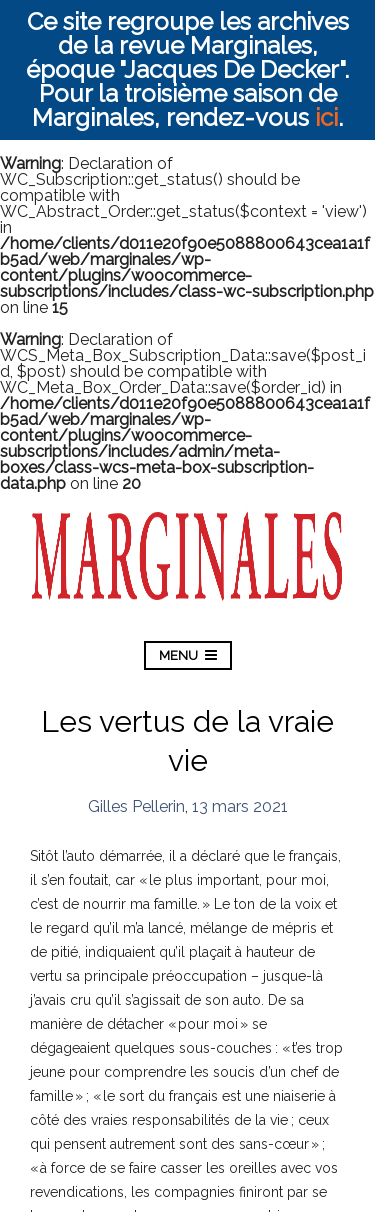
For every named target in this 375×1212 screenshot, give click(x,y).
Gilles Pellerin (136, 806)
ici (326, 117)
